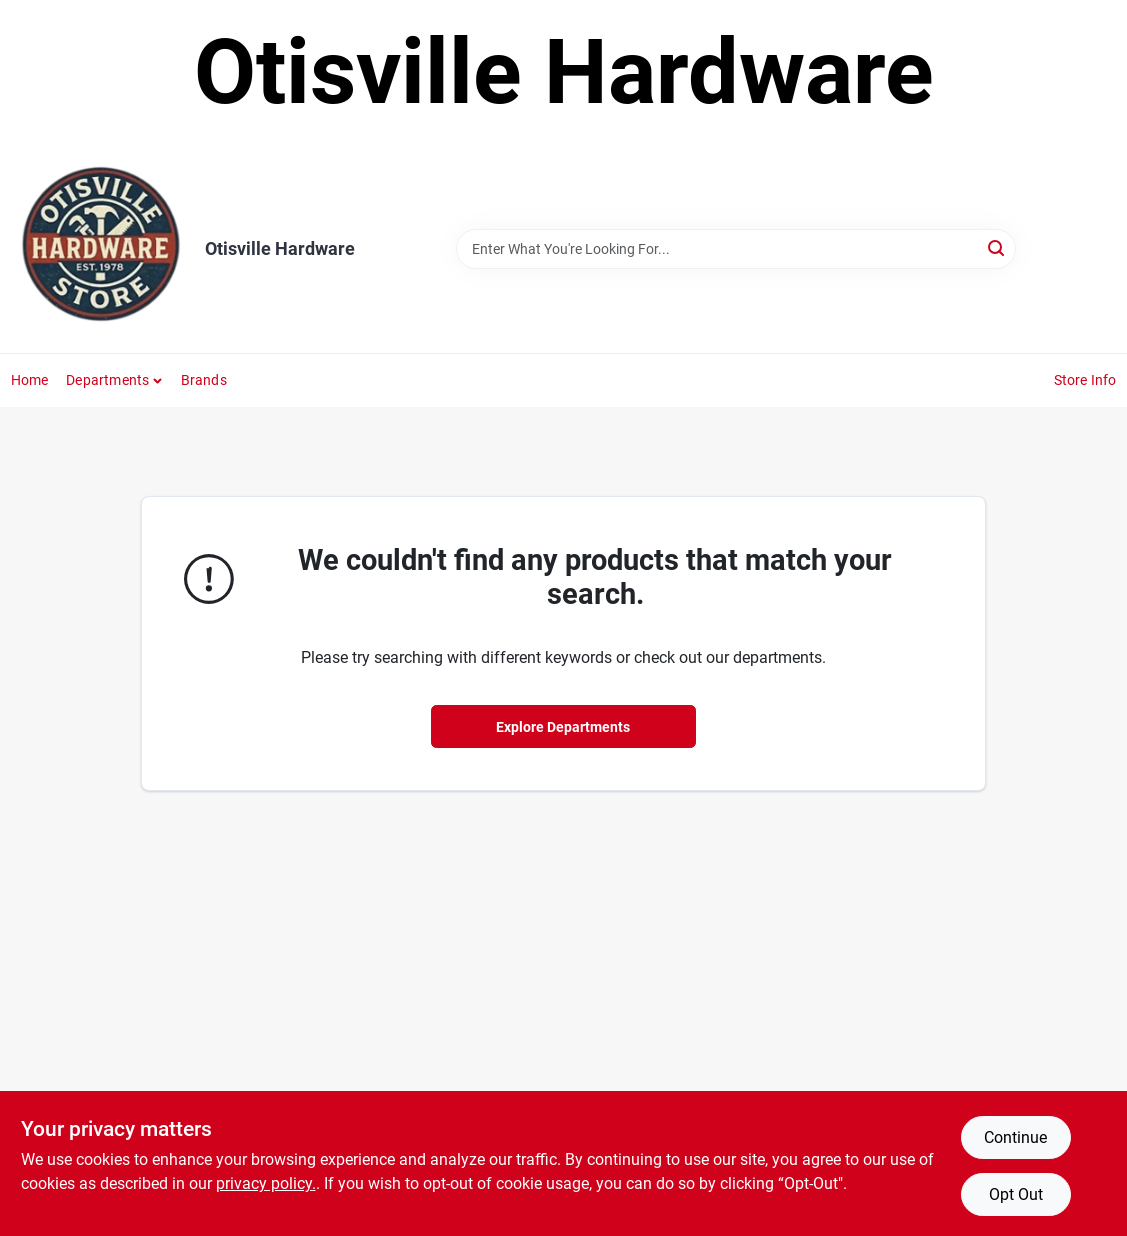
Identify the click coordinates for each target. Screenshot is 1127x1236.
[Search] (997, 247)
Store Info (1085, 380)
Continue (1015, 1137)
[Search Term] (736, 249)
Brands (204, 380)
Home (30, 380)
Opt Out (1016, 1194)
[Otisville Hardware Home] (101, 249)
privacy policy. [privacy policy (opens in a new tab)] (266, 1183)
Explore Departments (563, 727)
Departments (107, 380)
